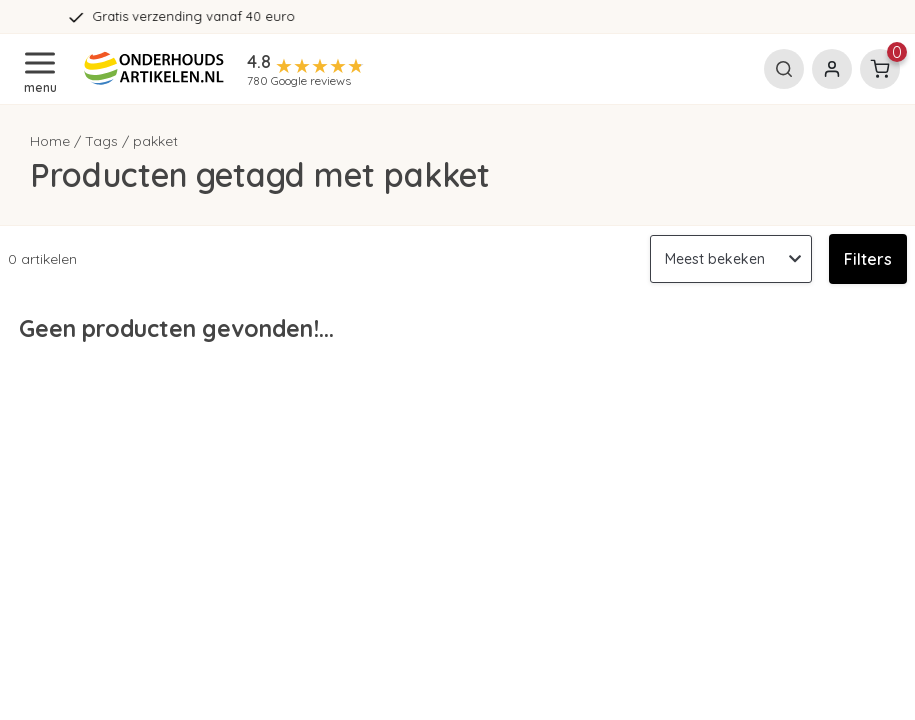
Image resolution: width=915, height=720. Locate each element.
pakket (155, 141)
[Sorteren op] (731, 259)
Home (50, 141)
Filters (868, 259)
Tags (101, 141)
